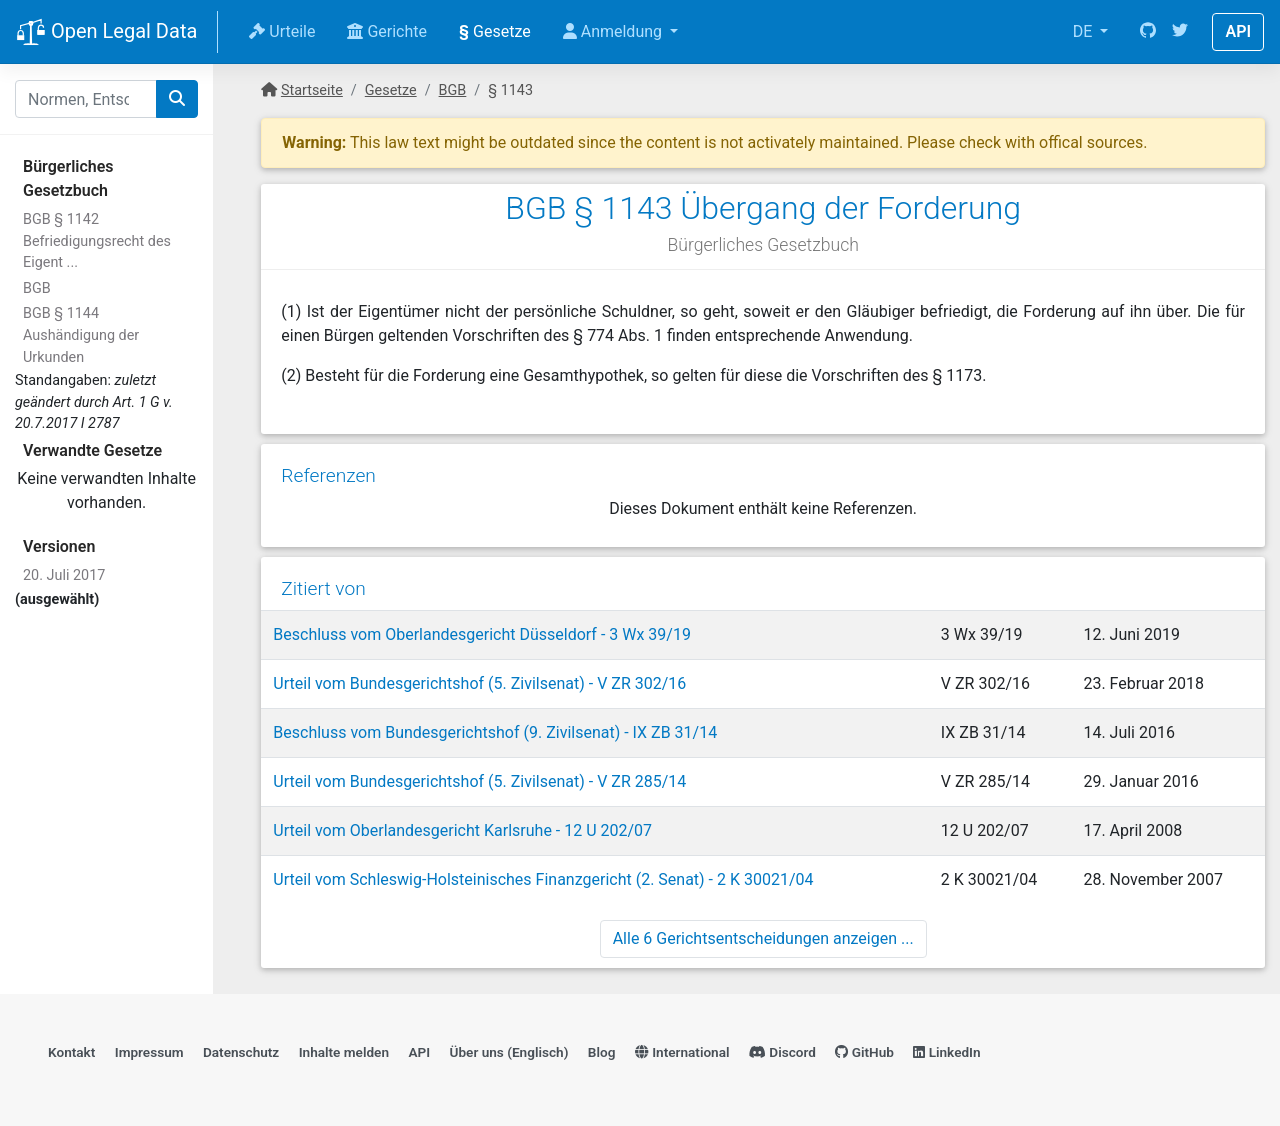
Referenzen (328, 475)
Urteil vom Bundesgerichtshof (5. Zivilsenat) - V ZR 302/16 (479, 683)
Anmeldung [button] (614, 31)
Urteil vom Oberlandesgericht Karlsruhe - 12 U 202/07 (462, 830)
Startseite (312, 90)
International (682, 1052)
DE (1085, 31)
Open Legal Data (106, 33)
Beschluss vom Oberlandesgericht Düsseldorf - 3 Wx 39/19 (482, 634)
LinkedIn (946, 1052)
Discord (782, 1052)
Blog (602, 1052)
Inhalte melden (344, 1052)
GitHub (864, 1052)
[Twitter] (1180, 32)
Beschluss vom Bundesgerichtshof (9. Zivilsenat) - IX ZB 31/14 (495, 732)
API (1238, 31)
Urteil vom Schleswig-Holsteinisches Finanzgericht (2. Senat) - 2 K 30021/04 (543, 879)
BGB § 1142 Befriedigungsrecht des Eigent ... (97, 241)
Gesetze (495, 31)
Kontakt (71, 1052)
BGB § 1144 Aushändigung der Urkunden (81, 335)
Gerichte (387, 31)
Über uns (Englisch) (509, 1052)
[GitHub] (1148, 32)
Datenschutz (241, 1052)
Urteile (282, 31)
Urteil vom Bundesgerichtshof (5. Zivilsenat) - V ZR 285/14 (479, 781)
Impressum (149, 1052)
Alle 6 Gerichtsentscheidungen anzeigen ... (763, 938)
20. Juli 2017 (64, 575)
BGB (37, 288)
